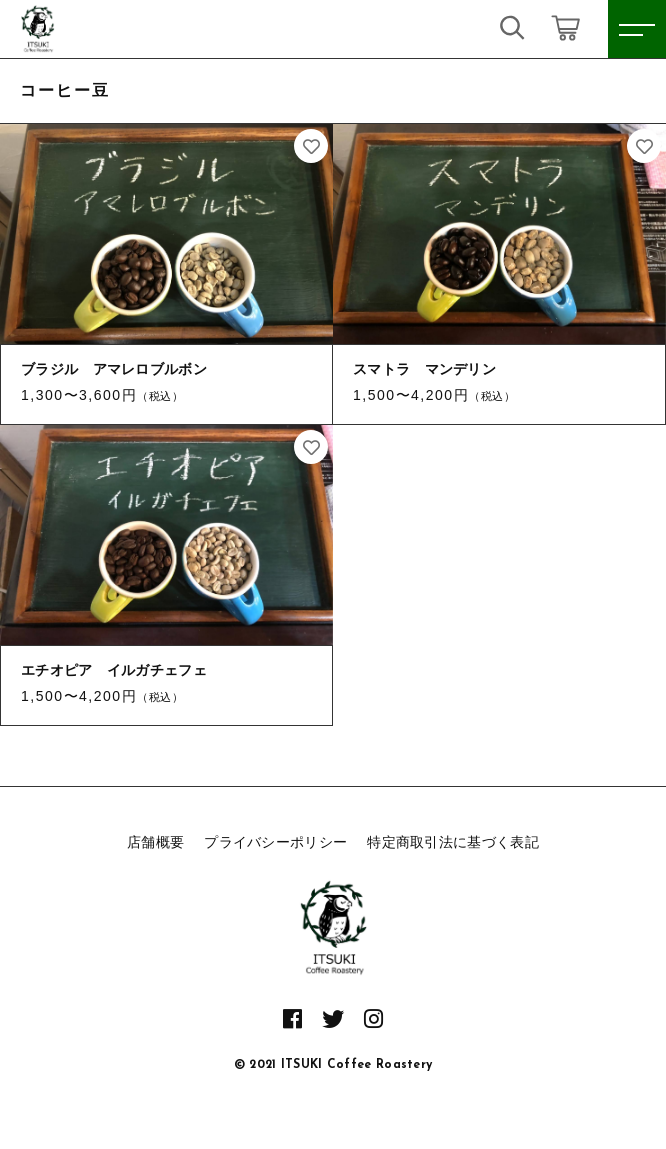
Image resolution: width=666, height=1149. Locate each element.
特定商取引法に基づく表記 (453, 842)
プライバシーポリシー (275, 842)
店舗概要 (155, 842)
